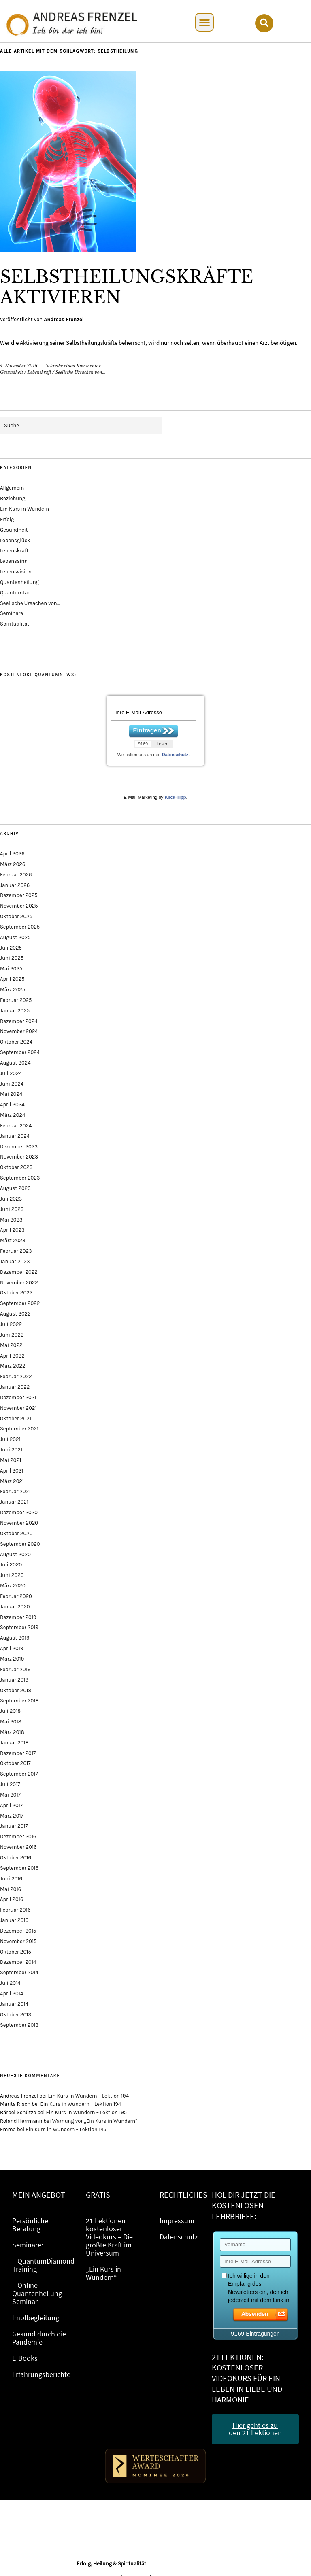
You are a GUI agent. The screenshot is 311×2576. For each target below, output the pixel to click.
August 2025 (15, 937)
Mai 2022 (11, 1345)
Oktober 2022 (16, 1293)
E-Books (25, 2358)
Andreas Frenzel (63, 319)
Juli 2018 (10, 1711)
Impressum (177, 2220)
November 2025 (19, 906)
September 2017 (19, 1774)
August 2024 (15, 1063)
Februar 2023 (16, 1251)
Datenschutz (175, 754)
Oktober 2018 (15, 1690)
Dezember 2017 (18, 1753)
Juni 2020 (11, 1575)
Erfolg (7, 519)
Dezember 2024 (18, 1021)
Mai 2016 (10, 1889)
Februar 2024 (16, 1125)
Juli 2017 (10, 1784)
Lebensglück (15, 540)
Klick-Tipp (175, 797)
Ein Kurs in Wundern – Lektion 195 (86, 2112)
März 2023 (13, 1240)
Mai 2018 (10, 1722)
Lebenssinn (14, 561)
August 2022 (15, 1314)
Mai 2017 (10, 1795)
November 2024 (19, 1031)
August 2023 (15, 1188)
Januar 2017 (14, 1826)
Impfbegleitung (35, 2317)
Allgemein (12, 488)
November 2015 (18, 1941)
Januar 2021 (14, 1502)
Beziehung (12, 498)
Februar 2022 (16, 1376)
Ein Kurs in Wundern (24, 509)
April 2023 (12, 1230)
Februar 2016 (15, 1910)
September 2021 (19, 1429)
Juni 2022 (11, 1335)
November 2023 (19, 1157)
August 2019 (14, 1638)
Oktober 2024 (16, 1042)
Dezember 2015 (18, 1931)
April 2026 (12, 854)
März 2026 (12, 864)
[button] (204, 22)
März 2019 (12, 1659)
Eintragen (147, 730)
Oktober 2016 (15, 1858)
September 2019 (19, 1627)
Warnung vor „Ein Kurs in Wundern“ (95, 2121)
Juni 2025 (11, 958)
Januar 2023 (15, 1261)
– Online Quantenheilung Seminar (37, 2293)
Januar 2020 (15, 1607)
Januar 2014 (14, 2004)
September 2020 (20, 1544)
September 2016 (19, 1868)
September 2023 (20, 1178)
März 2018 (12, 1732)
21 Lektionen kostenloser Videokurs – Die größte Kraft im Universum (109, 2237)
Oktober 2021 (15, 1418)
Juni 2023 (11, 1209)
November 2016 (18, 1847)
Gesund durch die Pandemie (39, 2338)
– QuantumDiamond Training (43, 2265)
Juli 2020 (11, 1565)
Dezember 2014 (18, 1962)
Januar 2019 (14, 1680)
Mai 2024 (11, 1094)
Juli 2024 (11, 1073)
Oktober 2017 (15, 1763)
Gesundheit (11, 372)
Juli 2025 (11, 948)
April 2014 (11, 1993)
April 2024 (12, 1104)
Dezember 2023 (19, 1147)
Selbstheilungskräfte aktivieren (126, 287)
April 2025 (12, 979)
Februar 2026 (16, 875)
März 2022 (12, 1366)
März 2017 (11, 1816)
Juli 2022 (11, 1324)
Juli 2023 (11, 1199)
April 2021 (11, 1471)
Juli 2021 (10, 1439)
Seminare (11, 613)
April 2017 (11, 1805)
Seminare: (27, 2244)
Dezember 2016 (18, 1836)
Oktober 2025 (16, 916)
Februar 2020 (16, 1596)
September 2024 (20, 1052)
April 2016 (11, 1899)
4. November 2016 (18, 366)
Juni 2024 (11, 1084)
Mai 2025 (11, 968)
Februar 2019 (15, 1669)
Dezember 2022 (19, 1272)
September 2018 (19, 1701)
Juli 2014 (10, 1983)
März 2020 (13, 1586)
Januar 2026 (15, 885)
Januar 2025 (15, 1011)
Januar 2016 (14, 1920)
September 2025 (20, 927)
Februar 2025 (16, 1000)
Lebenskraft (39, 372)
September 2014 (19, 1972)
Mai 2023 (11, 1220)
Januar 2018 (14, 1743)
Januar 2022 (15, 1387)
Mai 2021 (10, 1460)
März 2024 (12, 1115)
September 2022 (20, 1303)
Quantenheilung (19, 582)
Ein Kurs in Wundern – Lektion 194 (88, 2096)
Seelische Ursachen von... (80, 372)
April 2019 (11, 1648)
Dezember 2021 (18, 1397)
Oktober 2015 (15, 1952)
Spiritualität (14, 624)
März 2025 (12, 990)
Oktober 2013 (15, 2015)
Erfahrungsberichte (41, 2374)
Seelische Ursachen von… (30, 603)
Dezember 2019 (18, 1617)
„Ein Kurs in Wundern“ (103, 2273)
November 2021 (18, 1408)
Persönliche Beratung (30, 2224)
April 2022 (12, 1356)
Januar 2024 (15, 1136)
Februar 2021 (15, 1491)
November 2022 (19, 1283)
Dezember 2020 (19, 1512)
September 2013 (19, 2025)
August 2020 (15, 1554)
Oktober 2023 (16, 1167)
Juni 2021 (11, 1450)
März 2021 (12, 1481)
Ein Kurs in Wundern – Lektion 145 (66, 2129)
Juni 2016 (11, 1879)
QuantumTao (15, 593)
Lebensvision (16, 572)
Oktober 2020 (16, 1533)
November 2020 (19, 1523)
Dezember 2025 (19, 895)
